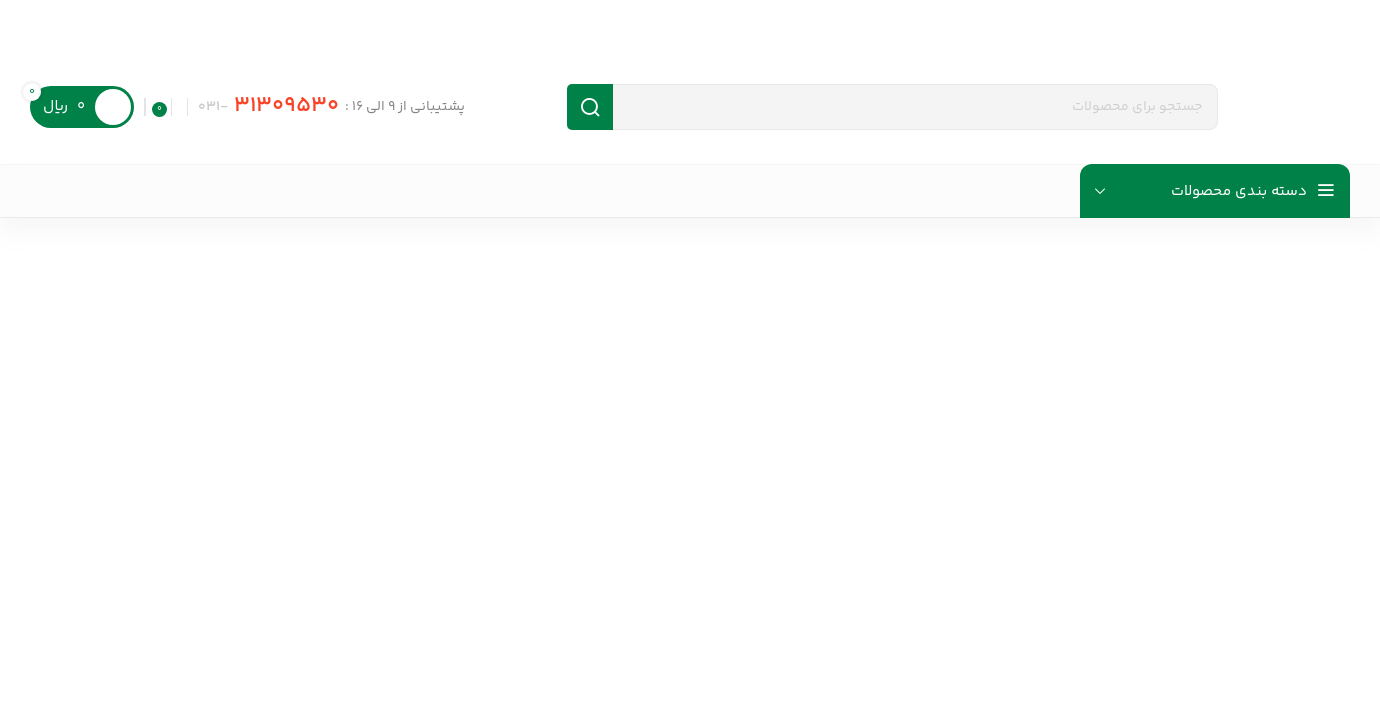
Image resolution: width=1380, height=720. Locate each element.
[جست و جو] (892, 107)
